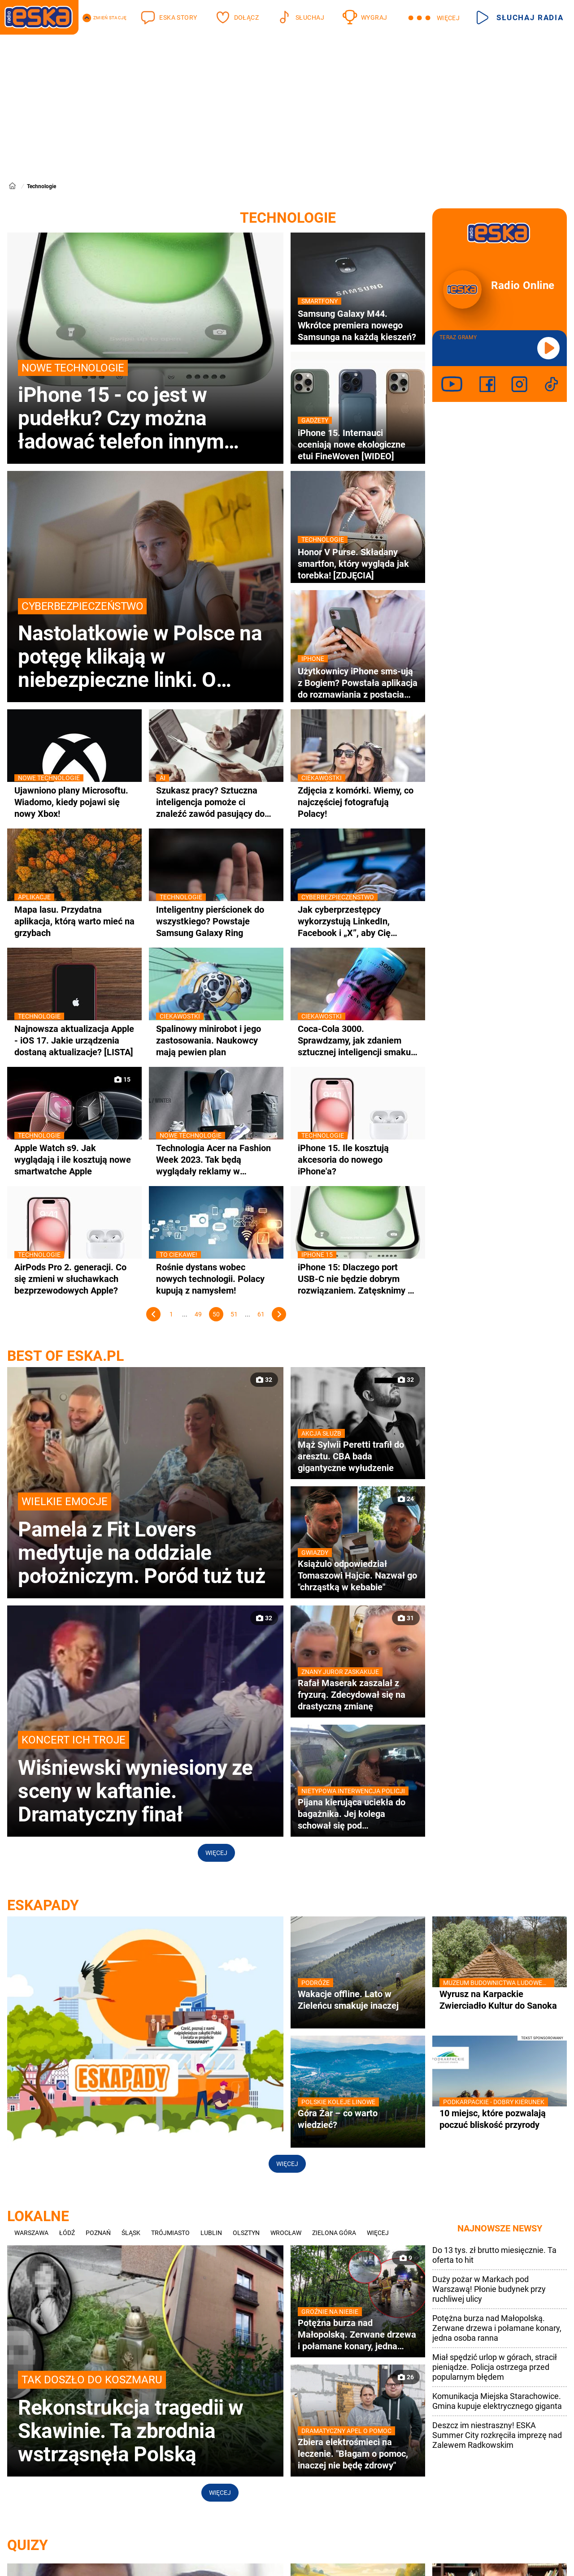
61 (261, 1314)
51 (234, 1314)
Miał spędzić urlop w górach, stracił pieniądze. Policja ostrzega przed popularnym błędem (494, 2367)
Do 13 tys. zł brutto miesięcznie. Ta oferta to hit (494, 2255)
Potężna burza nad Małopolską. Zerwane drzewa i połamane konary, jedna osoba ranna (496, 2328)
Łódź (67, 2232)
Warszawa (31, 2232)
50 (216, 1314)
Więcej (216, 1852)
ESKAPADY (43, 1905)
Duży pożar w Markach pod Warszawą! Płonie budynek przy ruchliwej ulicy (489, 2289)
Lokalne (38, 2216)
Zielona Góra (334, 2232)
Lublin (211, 2232)
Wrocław (285, 2232)
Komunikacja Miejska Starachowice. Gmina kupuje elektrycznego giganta (497, 2401)
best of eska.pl (65, 1355)
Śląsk (131, 2232)
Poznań (98, 2232)
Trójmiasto (170, 2232)
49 (198, 1314)
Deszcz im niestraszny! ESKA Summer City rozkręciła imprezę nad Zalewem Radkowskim (497, 2435)
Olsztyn (246, 2232)
